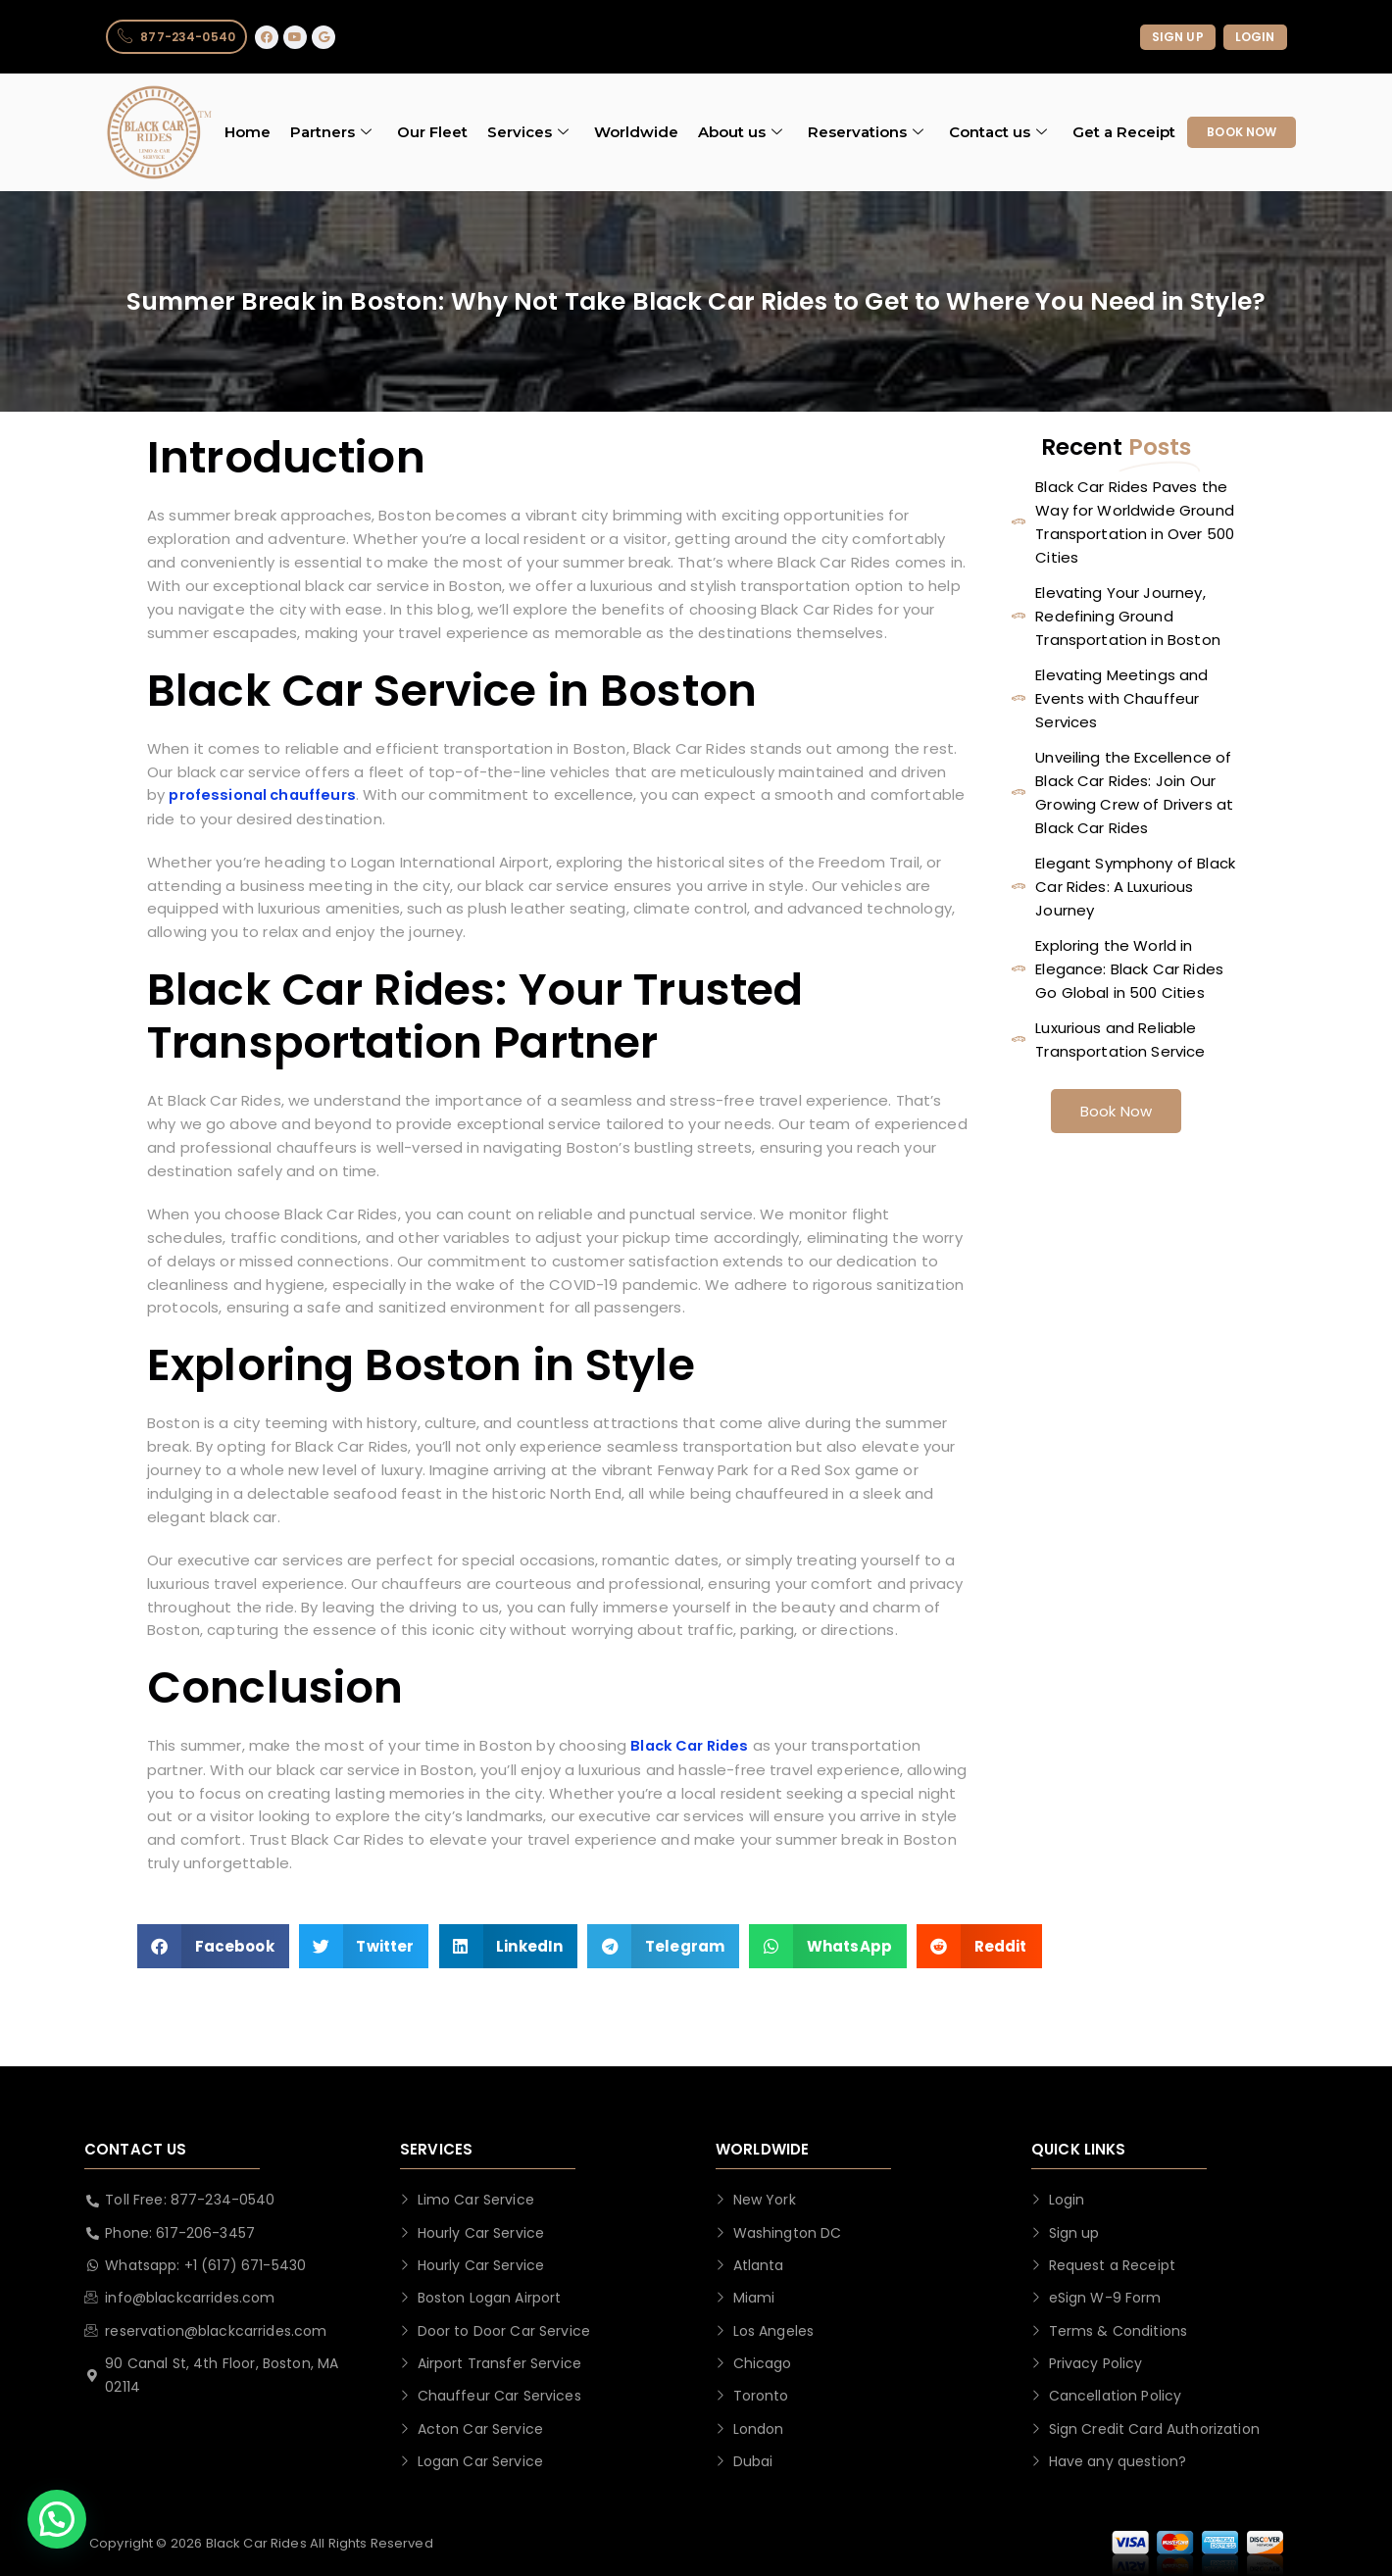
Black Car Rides (692, 1749)
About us (740, 133)
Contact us (998, 133)
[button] (213, 1950)
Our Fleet (432, 133)
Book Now (1116, 1111)
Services (528, 133)
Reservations (865, 133)
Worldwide (636, 133)
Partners (331, 133)
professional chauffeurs (264, 796)
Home (247, 133)
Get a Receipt (1123, 133)
